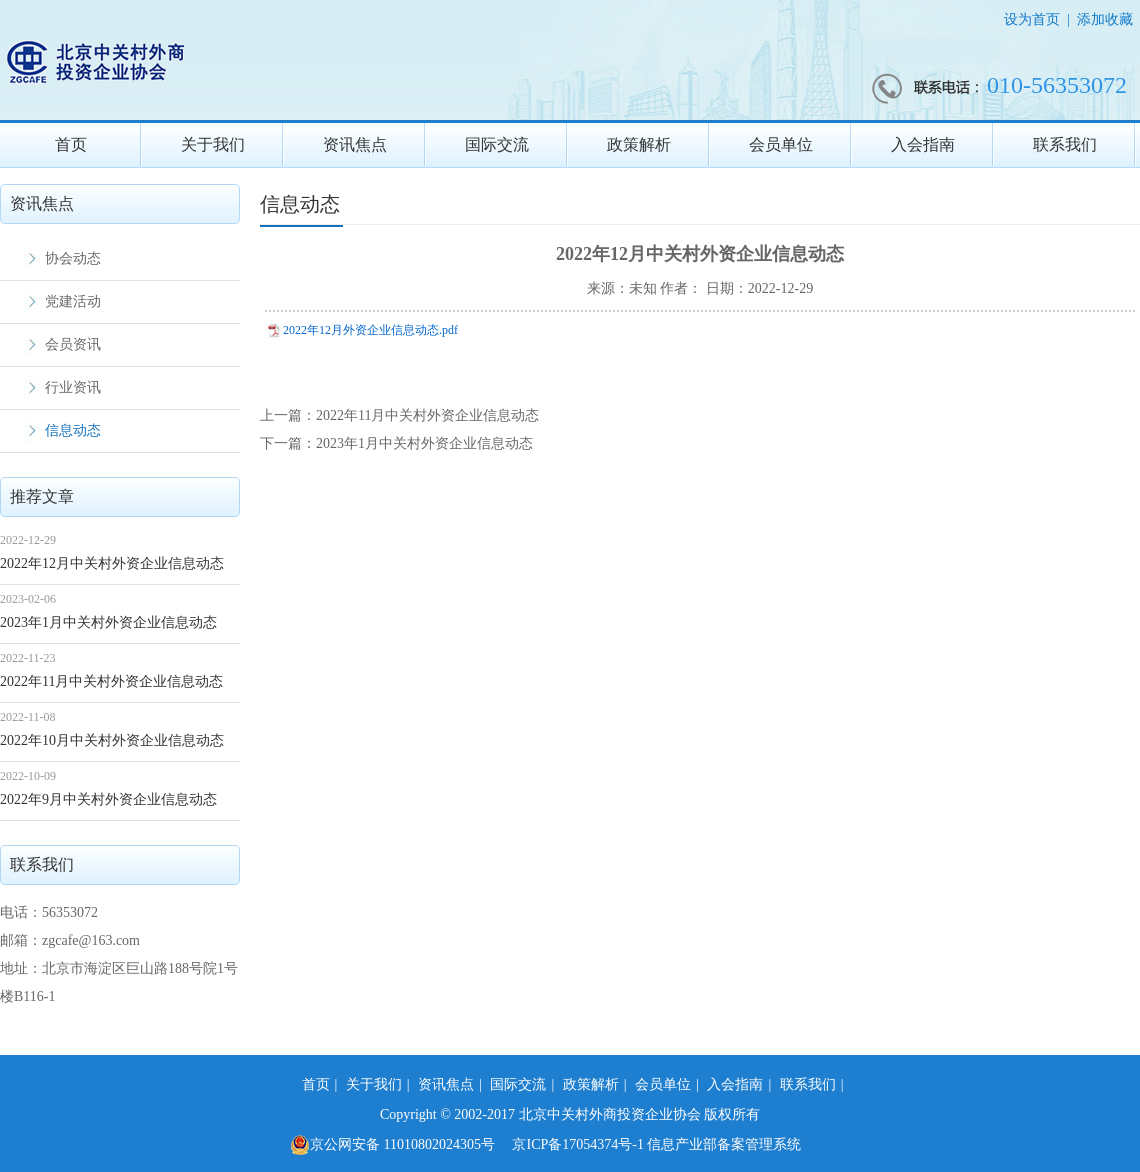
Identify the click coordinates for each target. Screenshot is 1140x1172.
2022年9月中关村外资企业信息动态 (108, 799)
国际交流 (497, 144)
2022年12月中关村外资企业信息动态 (112, 563)
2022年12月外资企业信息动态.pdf (370, 330)
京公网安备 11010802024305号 (392, 1145)
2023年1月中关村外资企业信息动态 (108, 622)
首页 (71, 144)
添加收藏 (1105, 19)
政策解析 (639, 144)
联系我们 (1065, 144)
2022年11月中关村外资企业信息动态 (111, 681)
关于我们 (213, 144)
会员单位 (781, 144)
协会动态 (73, 258)
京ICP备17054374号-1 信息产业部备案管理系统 (656, 1144)
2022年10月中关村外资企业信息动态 (112, 740)
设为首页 (1032, 19)
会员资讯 (73, 344)
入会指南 (923, 144)
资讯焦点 (355, 144)
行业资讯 (73, 387)
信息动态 (73, 430)
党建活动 (73, 301)
